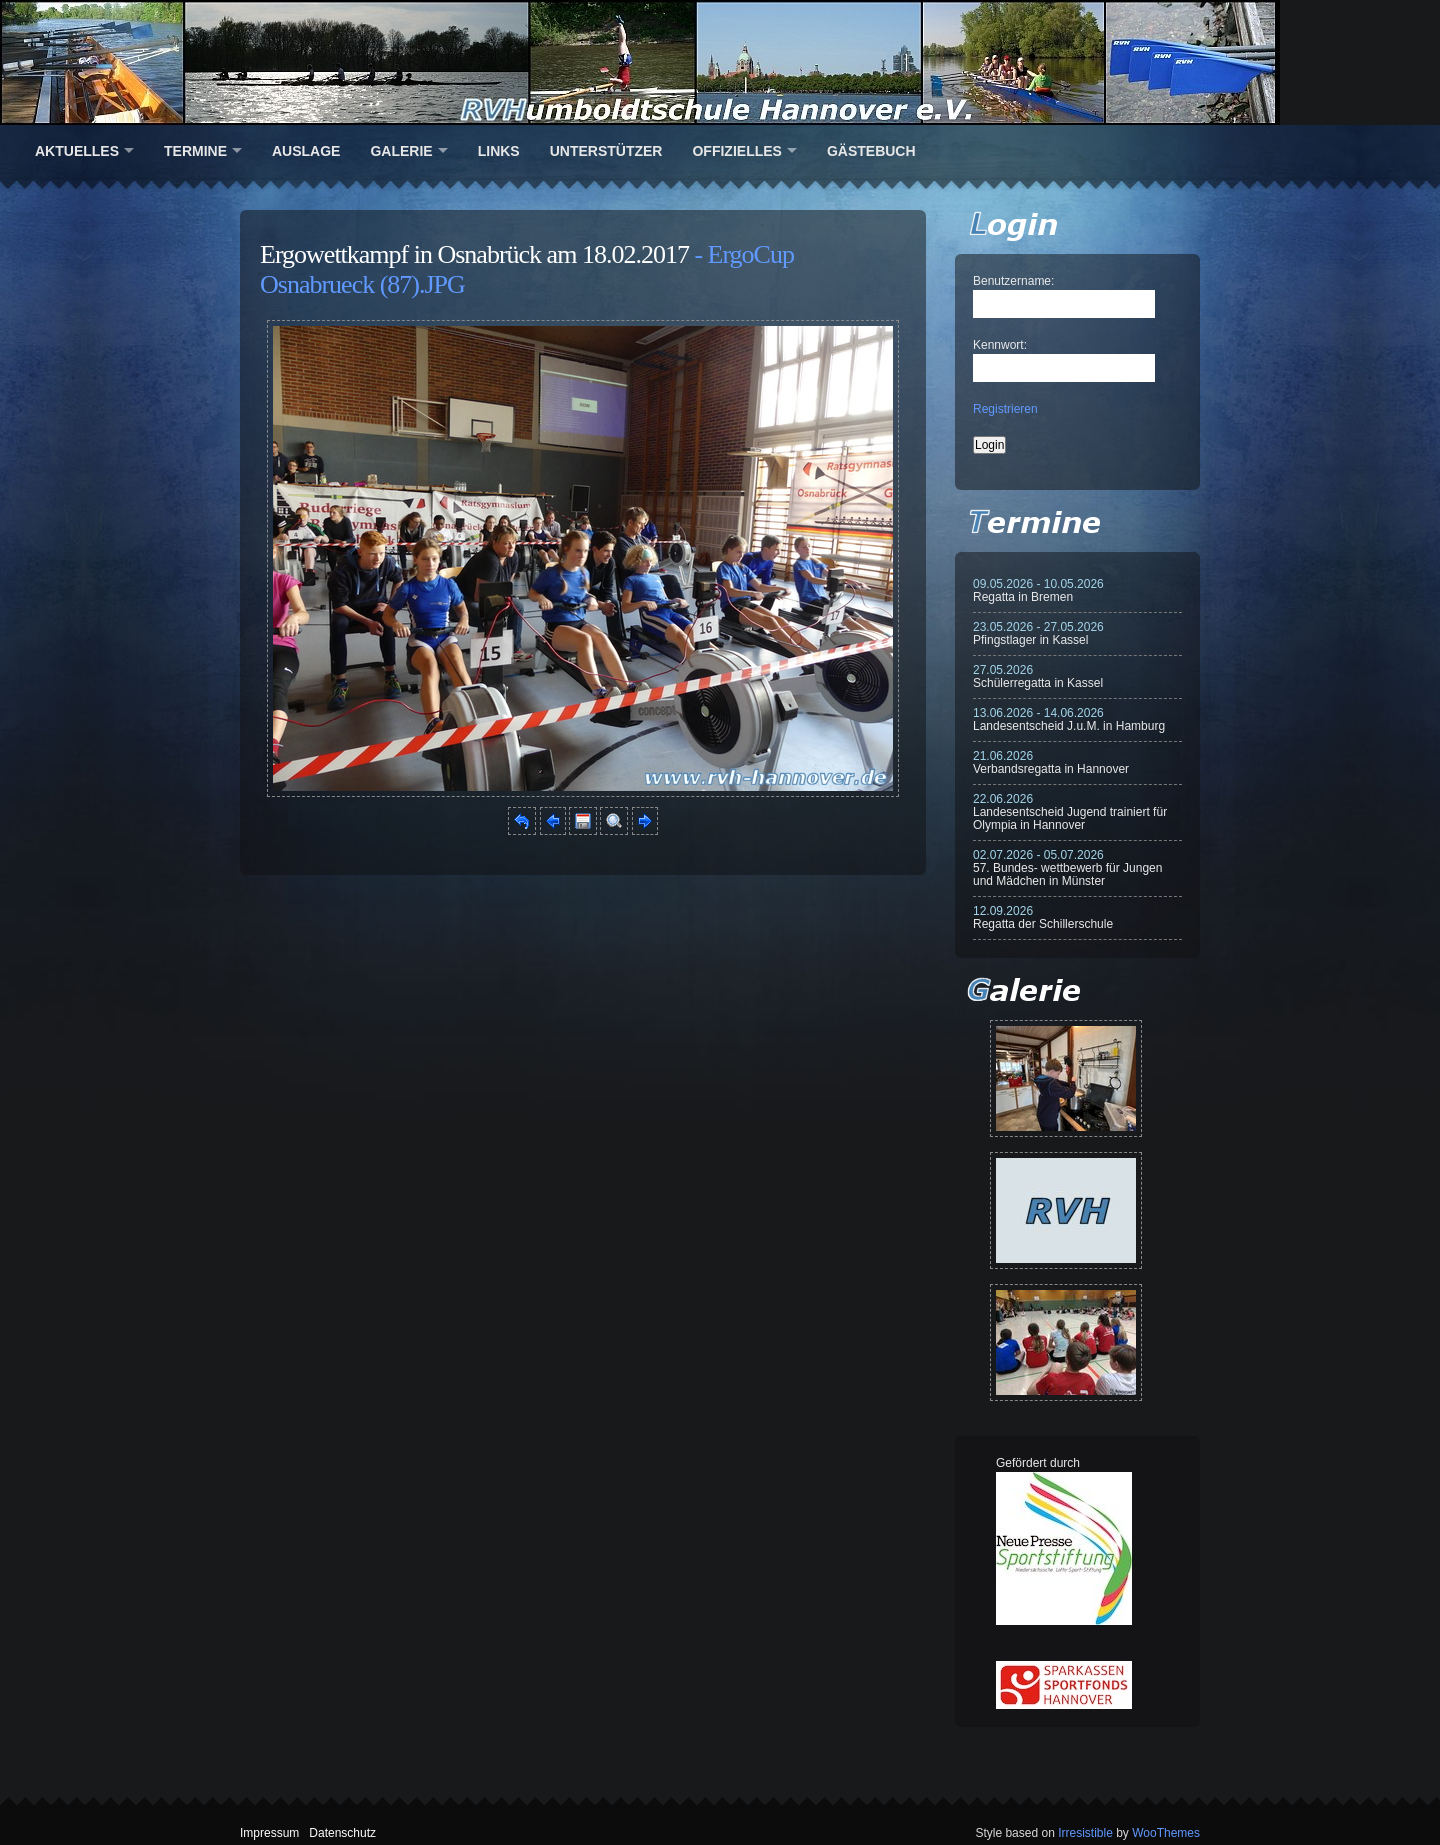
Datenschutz (342, 1833)
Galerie (401, 151)
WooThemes (1166, 1833)
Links (499, 151)
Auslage (306, 151)
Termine (195, 151)
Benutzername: (1013, 281)
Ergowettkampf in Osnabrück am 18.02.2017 (474, 254)
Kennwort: (1000, 345)
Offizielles (736, 151)
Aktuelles (77, 151)
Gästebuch (871, 151)
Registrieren (1005, 409)
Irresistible (1085, 1833)
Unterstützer (606, 151)
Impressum (269, 1833)
